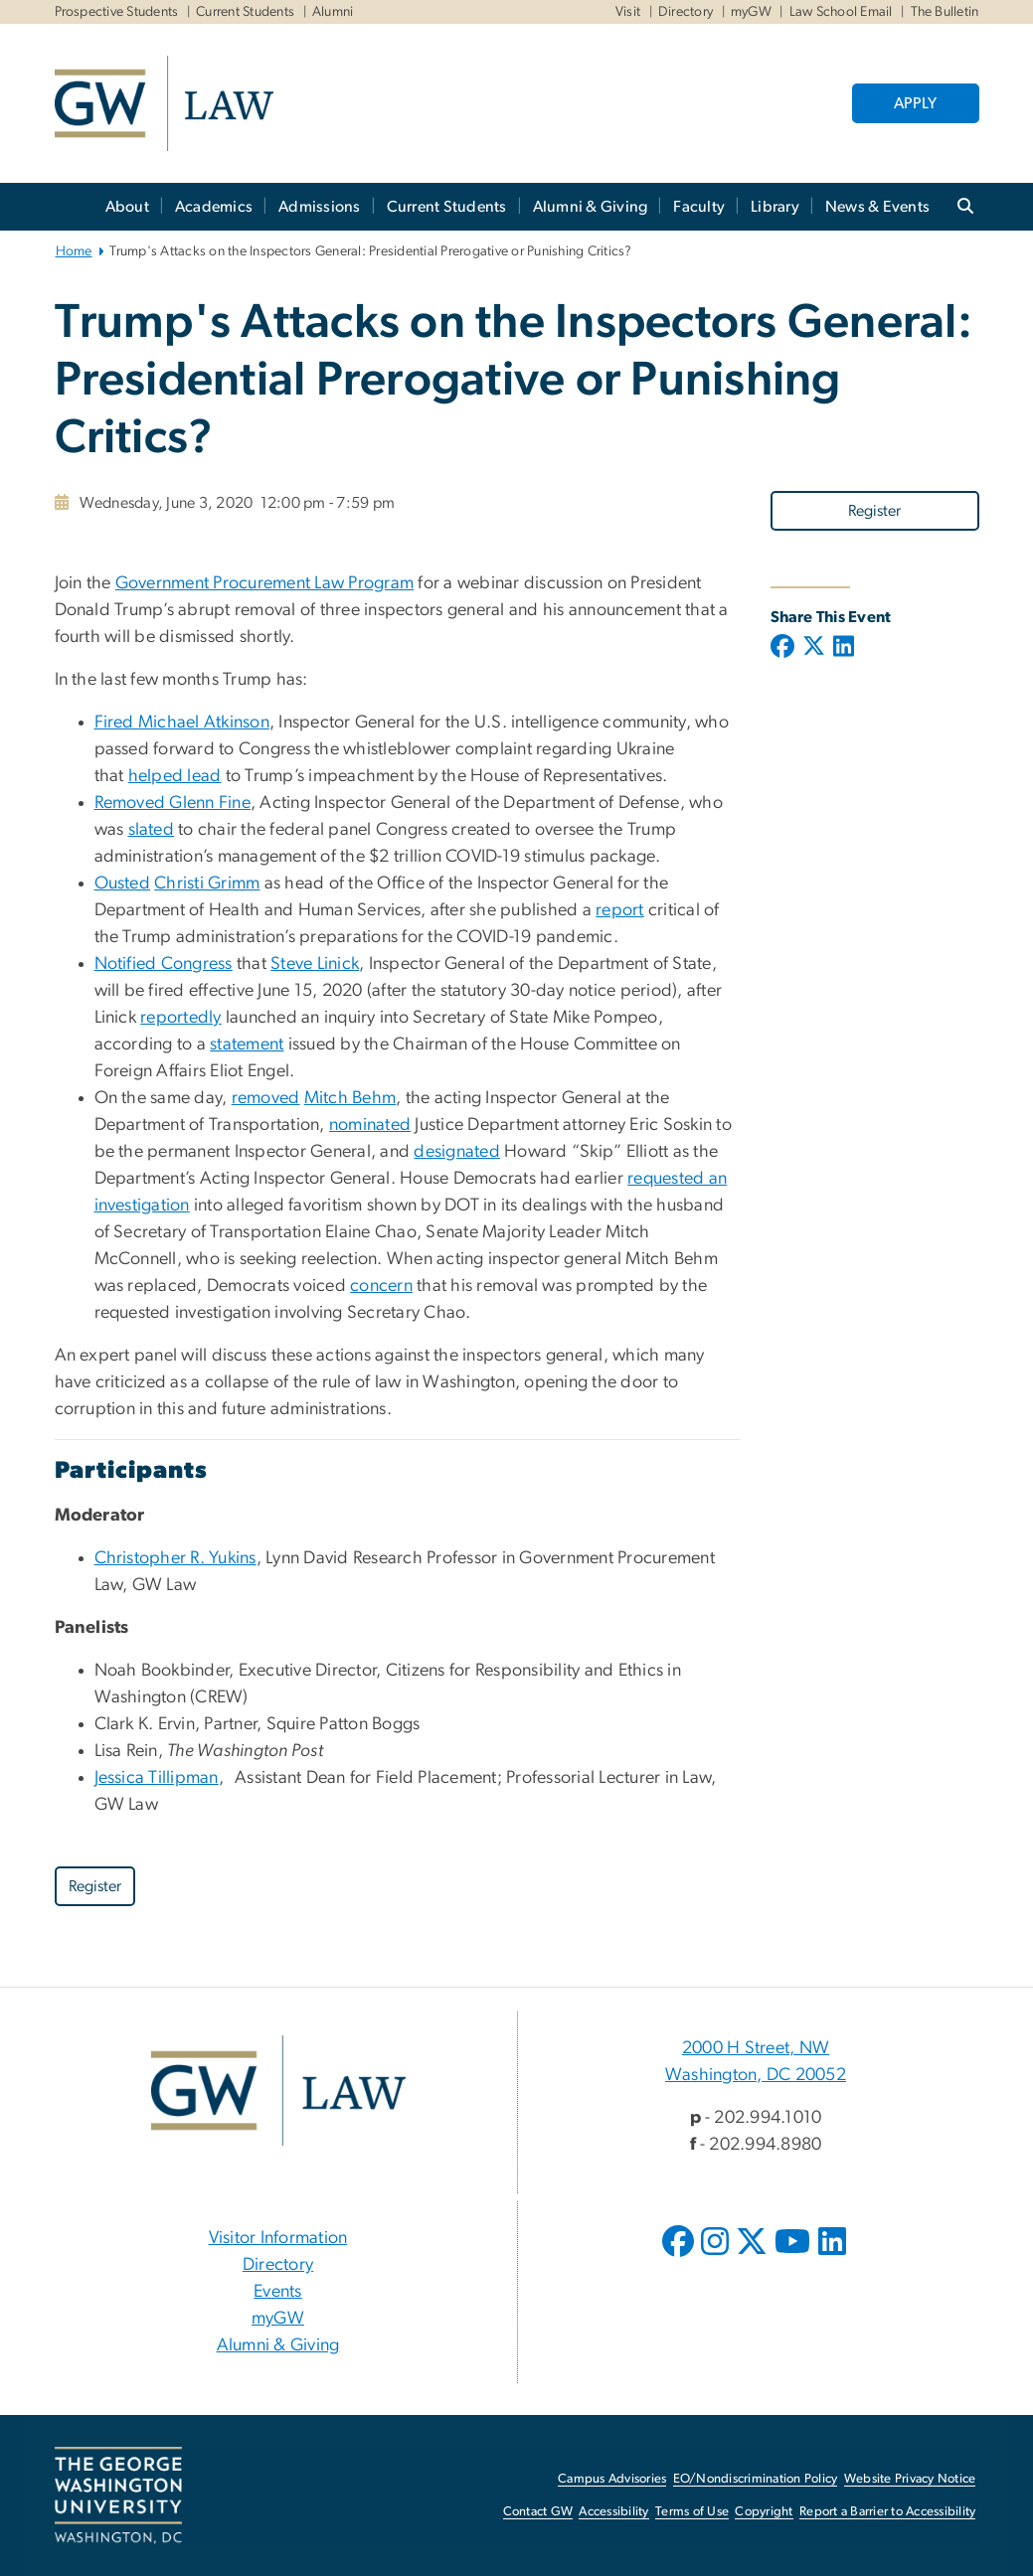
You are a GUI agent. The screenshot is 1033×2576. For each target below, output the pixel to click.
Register (874, 511)
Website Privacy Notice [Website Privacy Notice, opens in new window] (910, 2479)
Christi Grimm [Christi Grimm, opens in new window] (206, 883)
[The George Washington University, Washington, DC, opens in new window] (118, 2495)
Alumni (333, 12)
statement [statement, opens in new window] (246, 1044)
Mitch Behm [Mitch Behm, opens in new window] (350, 1098)
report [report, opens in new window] (620, 910)
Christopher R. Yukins (175, 1558)
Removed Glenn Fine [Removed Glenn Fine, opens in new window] (173, 803)
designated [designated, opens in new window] (457, 1152)
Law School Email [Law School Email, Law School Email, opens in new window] (841, 12)
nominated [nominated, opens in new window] (370, 1125)
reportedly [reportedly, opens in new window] (181, 1018)
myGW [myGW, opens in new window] (278, 2319)
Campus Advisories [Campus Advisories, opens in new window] (612, 2479)
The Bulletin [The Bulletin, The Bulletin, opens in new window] (945, 12)
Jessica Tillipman (156, 1778)
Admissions (319, 207)
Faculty (699, 207)
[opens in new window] (680, 2256)
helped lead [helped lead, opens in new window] (175, 776)
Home (74, 251)
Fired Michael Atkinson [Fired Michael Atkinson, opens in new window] (182, 722)
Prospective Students (117, 12)
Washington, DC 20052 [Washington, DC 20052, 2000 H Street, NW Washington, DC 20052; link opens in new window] (755, 2075)
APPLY (915, 103)
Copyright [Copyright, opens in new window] (763, 2511)
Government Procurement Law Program (265, 583)
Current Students (245, 12)
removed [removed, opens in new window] (266, 1098)
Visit (627, 12)
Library (775, 207)
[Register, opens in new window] (875, 510)
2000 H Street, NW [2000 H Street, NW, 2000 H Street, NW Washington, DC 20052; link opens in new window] (755, 2048)
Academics (214, 207)
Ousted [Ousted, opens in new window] (122, 883)
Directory (685, 12)
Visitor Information (278, 2238)
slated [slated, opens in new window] (151, 830)
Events (278, 2292)
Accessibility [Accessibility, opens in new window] (613, 2511)
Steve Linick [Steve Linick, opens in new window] (314, 964)
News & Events (877, 207)
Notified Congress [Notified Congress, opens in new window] (163, 964)
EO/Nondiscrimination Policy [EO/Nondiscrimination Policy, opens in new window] (755, 2479)
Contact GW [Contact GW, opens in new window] (538, 2511)
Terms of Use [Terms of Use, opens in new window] (692, 2511)
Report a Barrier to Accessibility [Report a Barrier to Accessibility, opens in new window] (887, 2511)
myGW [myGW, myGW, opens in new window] (751, 12)
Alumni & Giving (590, 207)
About (127, 207)
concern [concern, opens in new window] (381, 1286)
